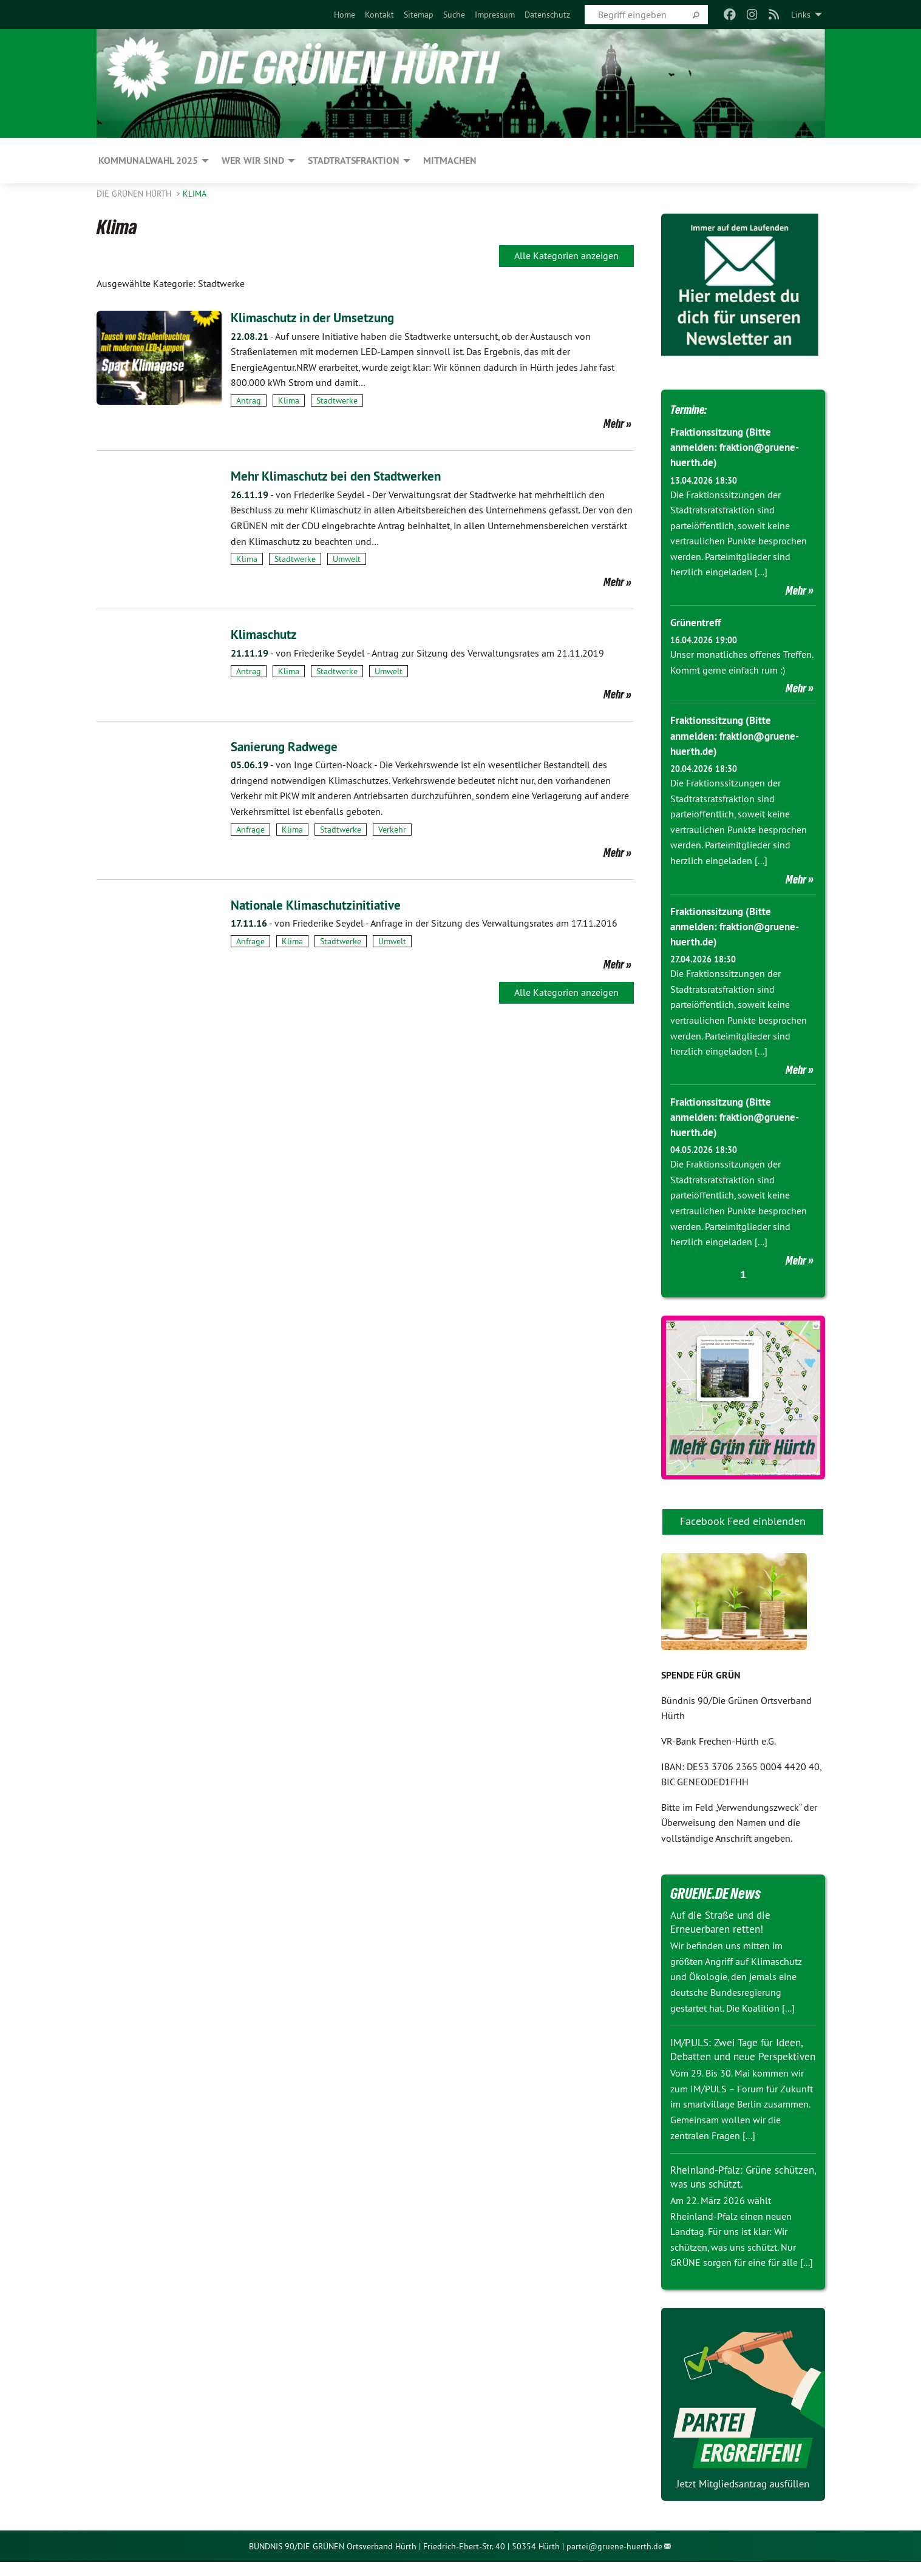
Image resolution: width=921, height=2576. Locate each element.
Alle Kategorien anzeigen (566, 255)
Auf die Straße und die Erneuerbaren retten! (723, 1922)
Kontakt (379, 14)
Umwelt (347, 558)
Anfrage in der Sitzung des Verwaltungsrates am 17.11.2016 (424, 923)
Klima (194, 193)
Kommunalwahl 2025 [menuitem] (148, 160)
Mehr (613, 423)
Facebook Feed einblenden (743, 1521)
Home (344, 14)
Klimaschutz (268, 633)
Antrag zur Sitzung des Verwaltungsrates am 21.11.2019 (417, 653)
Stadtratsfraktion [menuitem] (353, 160)
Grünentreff (697, 622)
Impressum (495, 14)
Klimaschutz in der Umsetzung (324, 317)
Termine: (694, 408)
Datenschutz (547, 14)
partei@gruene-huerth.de (614, 2559)
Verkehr (392, 829)
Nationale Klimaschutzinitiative (327, 904)
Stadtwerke (337, 400)
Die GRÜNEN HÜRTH (135, 193)
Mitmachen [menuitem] (450, 160)
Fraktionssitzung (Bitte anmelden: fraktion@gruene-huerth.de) (738, 447)
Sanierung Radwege (292, 746)
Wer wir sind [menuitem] (253, 160)
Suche (454, 14)
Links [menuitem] (801, 14)
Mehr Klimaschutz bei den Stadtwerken (351, 475)
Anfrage (250, 829)
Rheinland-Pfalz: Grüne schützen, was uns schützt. (732, 2191)
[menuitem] (344, 14)
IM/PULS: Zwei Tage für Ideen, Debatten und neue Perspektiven (739, 2056)
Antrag (248, 400)
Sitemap (418, 14)
